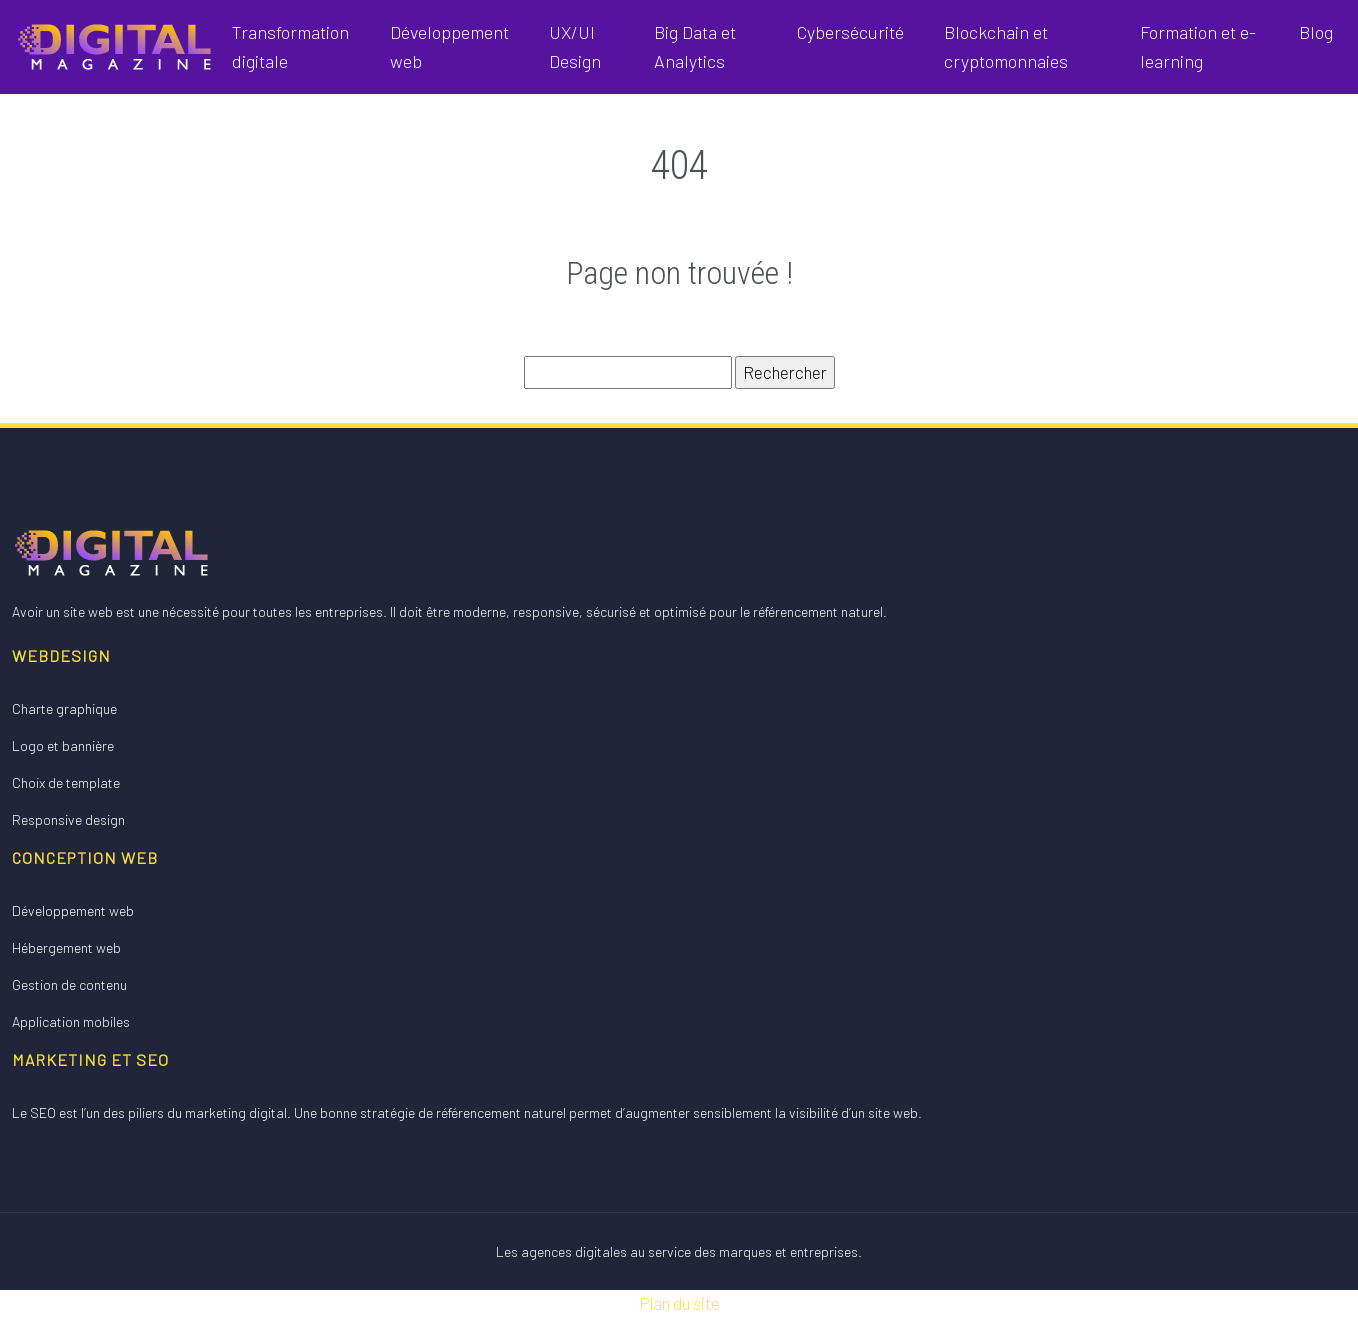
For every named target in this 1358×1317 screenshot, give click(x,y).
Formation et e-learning (1198, 46)
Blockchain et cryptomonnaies (1006, 46)
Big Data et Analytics (695, 46)
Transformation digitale (290, 46)
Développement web (449, 46)
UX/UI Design (575, 46)
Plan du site (679, 1303)
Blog (1316, 32)
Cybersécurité (850, 32)
